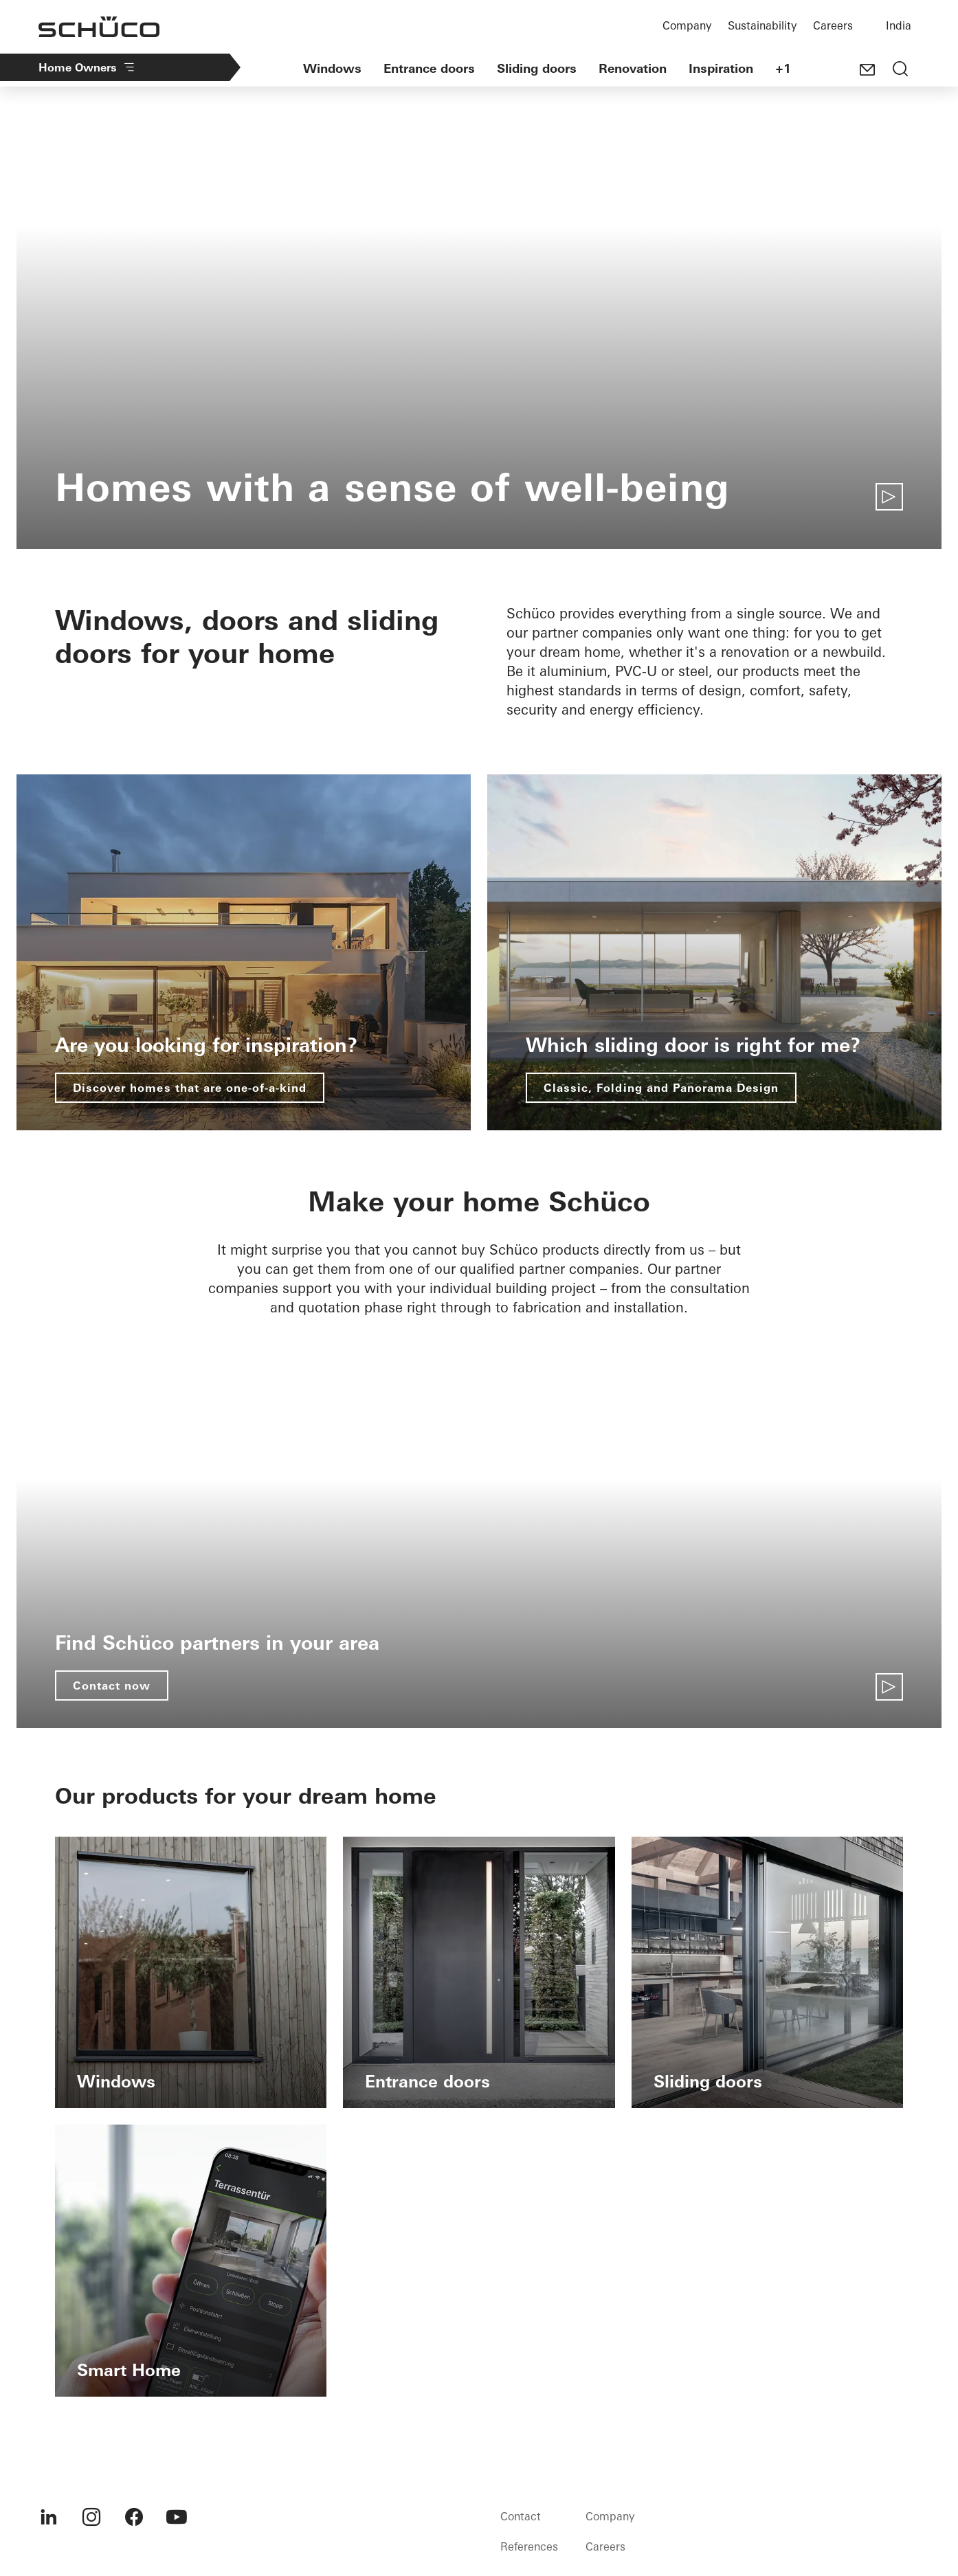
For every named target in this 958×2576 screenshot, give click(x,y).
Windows (332, 68)
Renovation (633, 68)
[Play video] (889, 497)
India (898, 25)
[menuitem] (48, 2517)
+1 (783, 68)
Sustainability (762, 25)
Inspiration (721, 68)
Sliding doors (537, 68)
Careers (833, 25)
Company (686, 25)
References (529, 2546)
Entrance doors (429, 68)
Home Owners (87, 67)
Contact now (112, 1685)
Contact (520, 2516)
